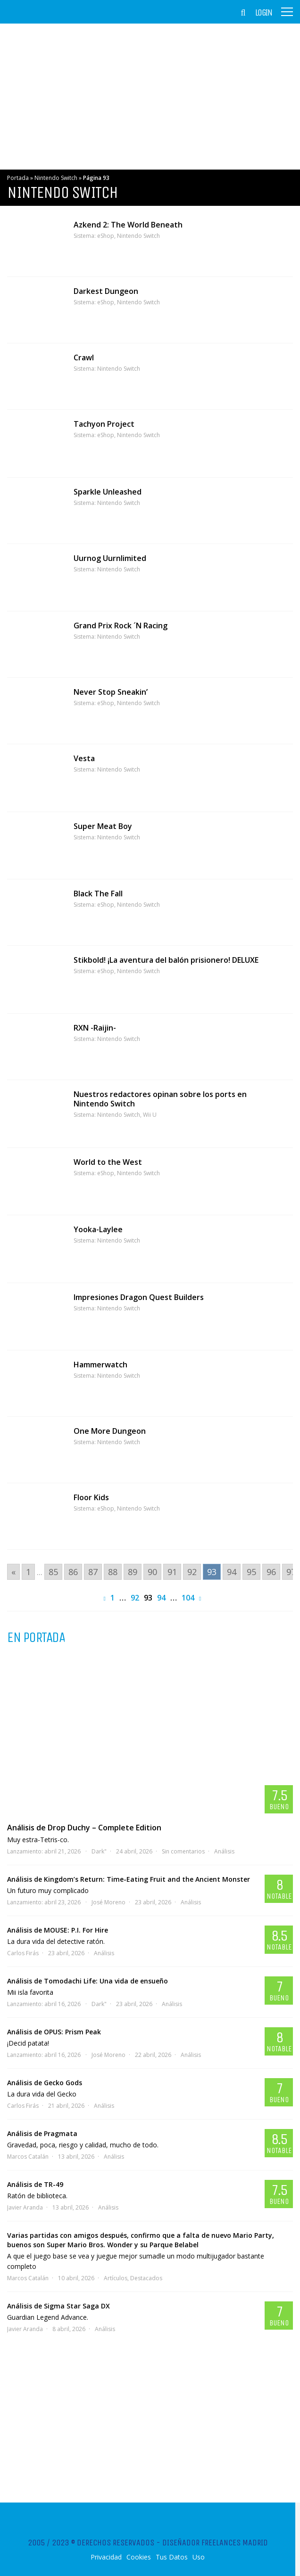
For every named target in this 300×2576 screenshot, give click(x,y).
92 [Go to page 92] (192, 1571)
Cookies (138, 2557)
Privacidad (106, 2557)
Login (263, 12)
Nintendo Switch (55, 178)
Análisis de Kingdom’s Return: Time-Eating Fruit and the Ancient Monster (128, 1879)
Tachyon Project (104, 424)
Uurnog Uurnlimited (110, 558)
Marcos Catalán (28, 2157)
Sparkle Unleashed (108, 492)
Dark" (99, 1851)
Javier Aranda (25, 2207)
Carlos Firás (23, 1953)
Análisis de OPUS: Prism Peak (54, 2031)
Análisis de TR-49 (35, 2184)
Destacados (146, 2278)
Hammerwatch (100, 1364)
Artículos (115, 2278)
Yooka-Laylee (98, 1229)
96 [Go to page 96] (271, 1571)
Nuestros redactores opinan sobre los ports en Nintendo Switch (160, 1099)
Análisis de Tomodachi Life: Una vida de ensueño (87, 1980)
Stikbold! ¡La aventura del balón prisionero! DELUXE (166, 960)
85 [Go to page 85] (53, 1571)
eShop (105, 236)
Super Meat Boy (103, 826)
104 (188, 1597)
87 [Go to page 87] (93, 1571)
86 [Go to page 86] (73, 1571)
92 (135, 1597)
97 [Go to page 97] (291, 1571)
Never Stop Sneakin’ (111, 692)
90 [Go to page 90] (152, 1571)
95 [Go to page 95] (251, 1571)
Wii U (150, 1115)
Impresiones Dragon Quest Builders (139, 1297)
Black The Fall (98, 893)
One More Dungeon (110, 1431)
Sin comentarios (183, 1851)
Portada (18, 178)
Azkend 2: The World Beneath (128, 224)
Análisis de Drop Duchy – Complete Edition (84, 1827)
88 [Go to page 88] (112, 1571)
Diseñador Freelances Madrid (215, 2542)
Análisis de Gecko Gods (44, 2082)
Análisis (224, 1851)
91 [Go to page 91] (172, 1571)
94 (161, 1597)
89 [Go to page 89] (132, 1571)
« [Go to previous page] (13, 1571)
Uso (198, 2557)
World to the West (108, 1162)
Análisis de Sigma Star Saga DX (58, 2305)
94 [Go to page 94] (231, 1571)
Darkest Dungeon (106, 291)
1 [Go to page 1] (28, 1571)
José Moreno (108, 1902)
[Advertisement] (150, 97)
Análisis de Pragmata (42, 2133)
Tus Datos (172, 2557)
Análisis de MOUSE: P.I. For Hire (57, 1930)
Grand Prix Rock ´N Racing (120, 625)
